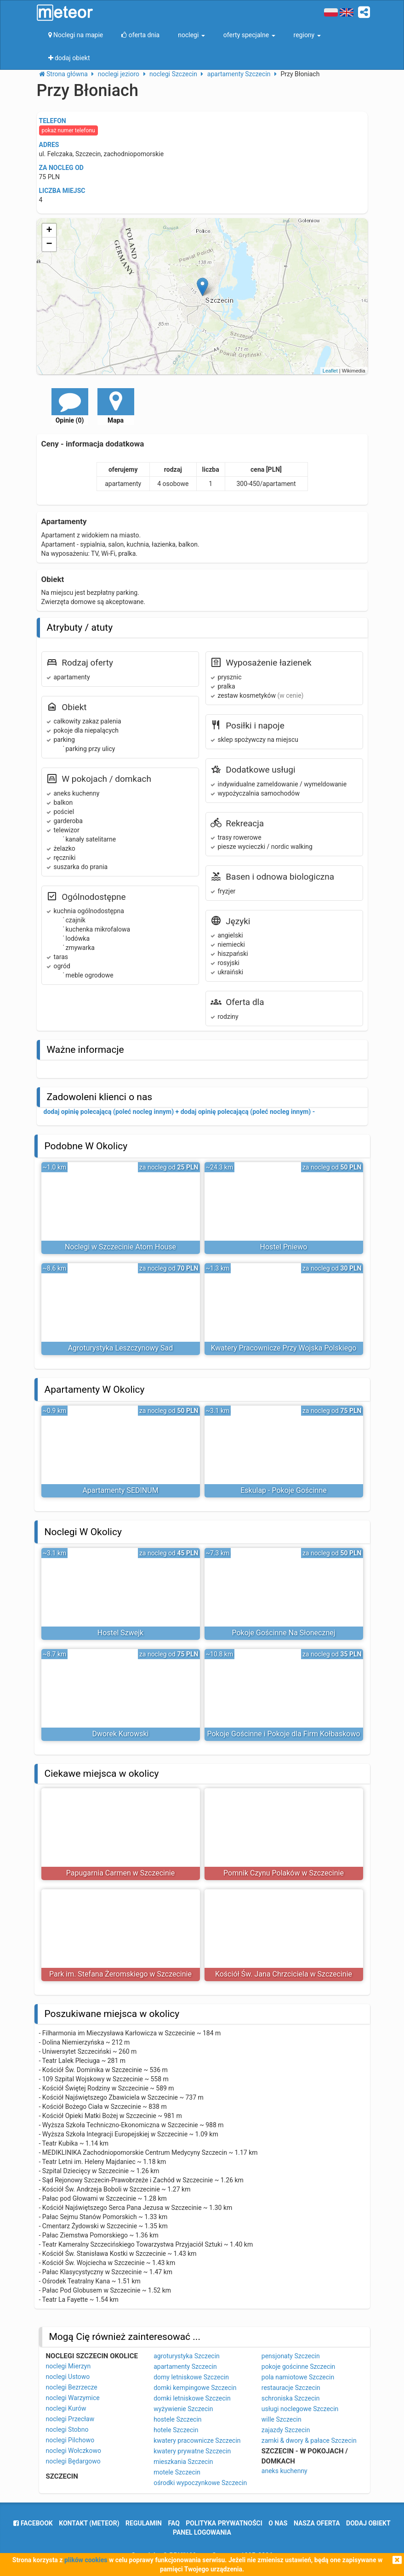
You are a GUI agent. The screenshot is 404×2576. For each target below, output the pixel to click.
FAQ (174, 2523)
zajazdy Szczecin (286, 2430)
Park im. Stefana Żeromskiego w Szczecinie (120, 1974)
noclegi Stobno (67, 2429)
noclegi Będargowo (73, 2461)
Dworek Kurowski (120, 1733)
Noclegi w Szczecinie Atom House (120, 1247)
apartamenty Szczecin (185, 2366)
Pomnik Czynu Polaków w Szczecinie (283, 1873)
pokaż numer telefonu (68, 130)
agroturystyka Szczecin (187, 2356)
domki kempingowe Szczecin (195, 2387)
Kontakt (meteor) (89, 2523)
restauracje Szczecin (291, 2387)
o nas (277, 2523)
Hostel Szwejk (120, 1632)
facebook (32, 2523)
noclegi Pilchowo (70, 2440)
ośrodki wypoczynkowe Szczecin (200, 2482)
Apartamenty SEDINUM (120, 1490)
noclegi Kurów (66, 2408)
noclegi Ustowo (68, 2376)
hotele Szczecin (176, 2430)
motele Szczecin (177, 2472)
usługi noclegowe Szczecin (300, 2408)
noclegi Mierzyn (68, 2366)
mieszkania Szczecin (183, 2461)
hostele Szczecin (177, 2419)
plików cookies (85, 2560)
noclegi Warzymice (73, 2397)
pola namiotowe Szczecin (298, 2377)
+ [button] (49, 230)
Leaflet (330, 370)
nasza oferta (317, 2523)
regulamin (143, 2523)
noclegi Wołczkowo (73, 2450)
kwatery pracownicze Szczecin (197, 2440)
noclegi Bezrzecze (71, 2387)
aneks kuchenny (284, 2470)
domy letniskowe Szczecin (191, 2377)
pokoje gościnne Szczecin (299, 2366)
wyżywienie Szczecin (183, 2408)
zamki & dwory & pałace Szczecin (309, 2440)
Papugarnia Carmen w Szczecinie (120, 1873)
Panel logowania (202, 2532)
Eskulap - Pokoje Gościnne (283, 1490)
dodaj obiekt (368, 2523)
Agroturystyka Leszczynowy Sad (120, 1348)
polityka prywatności (224, 2523)
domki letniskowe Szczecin (192, 2398)
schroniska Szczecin (291, 2398)
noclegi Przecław (70, 2419)
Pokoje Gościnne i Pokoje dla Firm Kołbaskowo (283, 1733)
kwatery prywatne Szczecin (192, 2451)
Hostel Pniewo (283, 1247)
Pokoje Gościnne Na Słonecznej (283, 1632)
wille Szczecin (282, 2419)
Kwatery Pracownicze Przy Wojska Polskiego (284, 1348)
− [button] (49, 244)
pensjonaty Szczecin (291, 2356)
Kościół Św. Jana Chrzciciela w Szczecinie (283, 1974)
